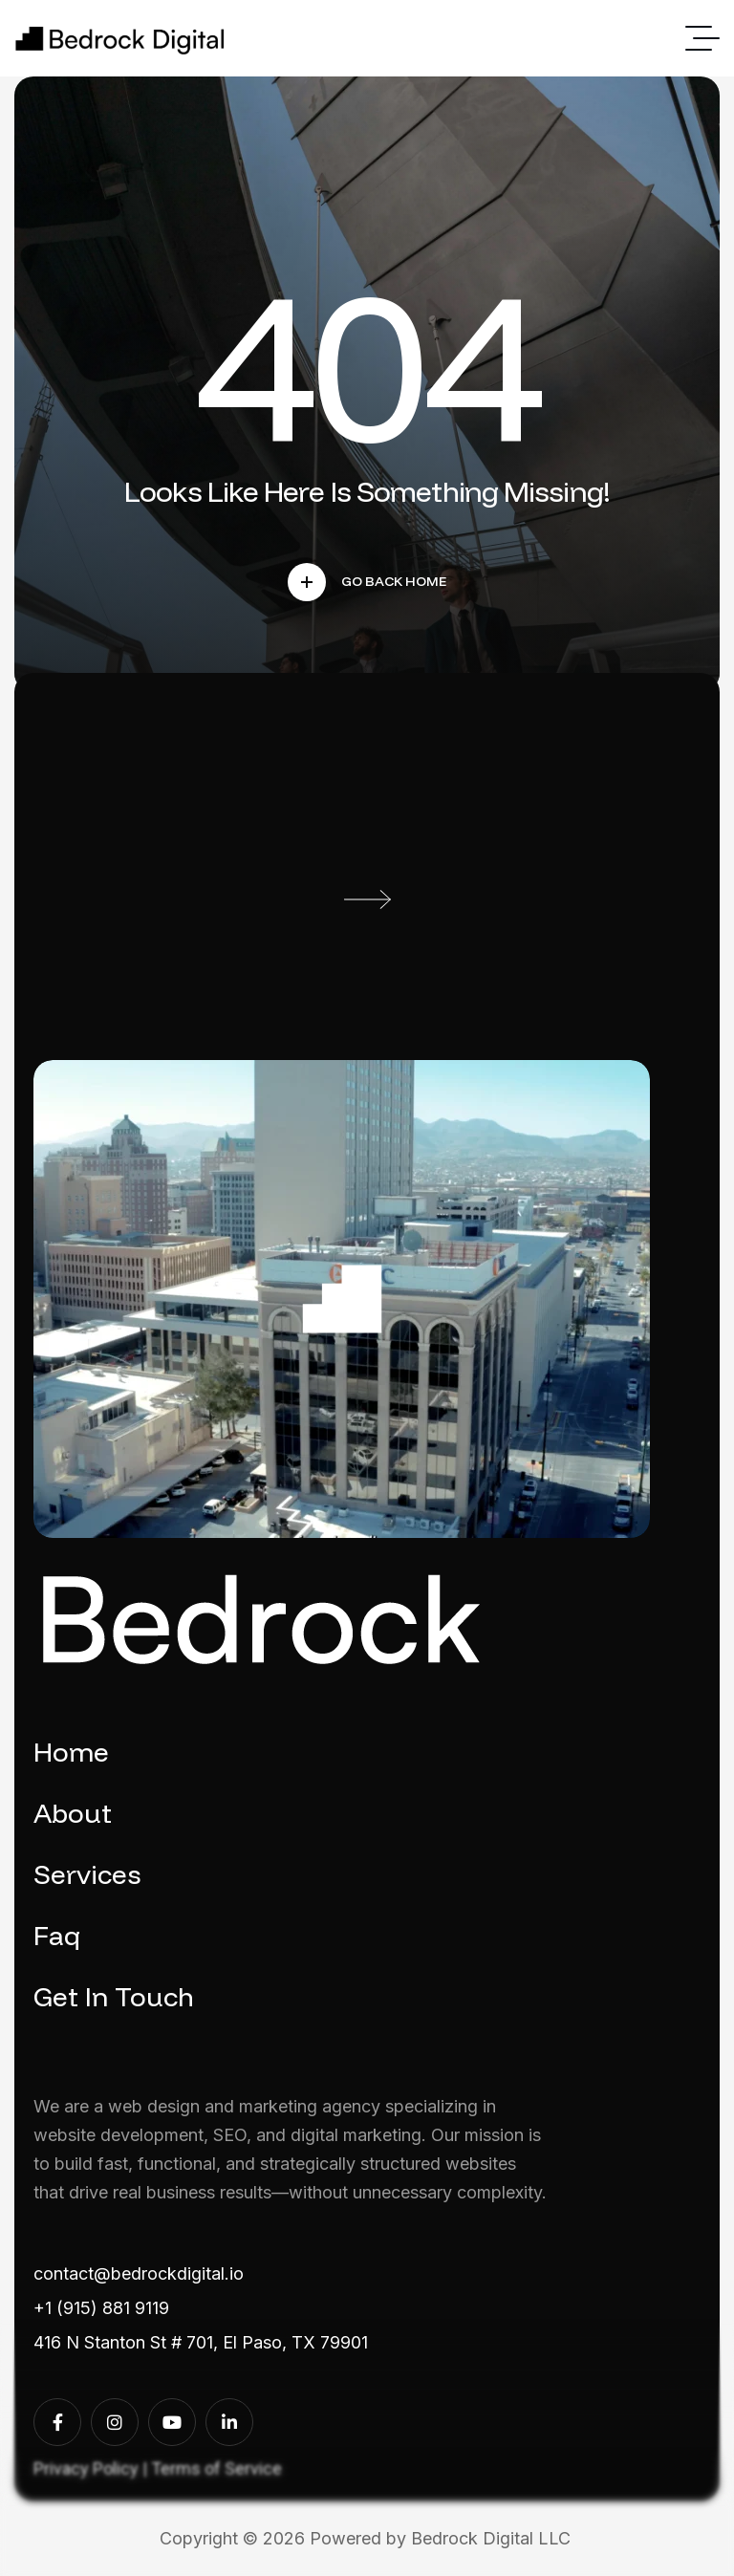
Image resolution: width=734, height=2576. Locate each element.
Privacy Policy (86, 2468)
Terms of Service (216, 2468)
